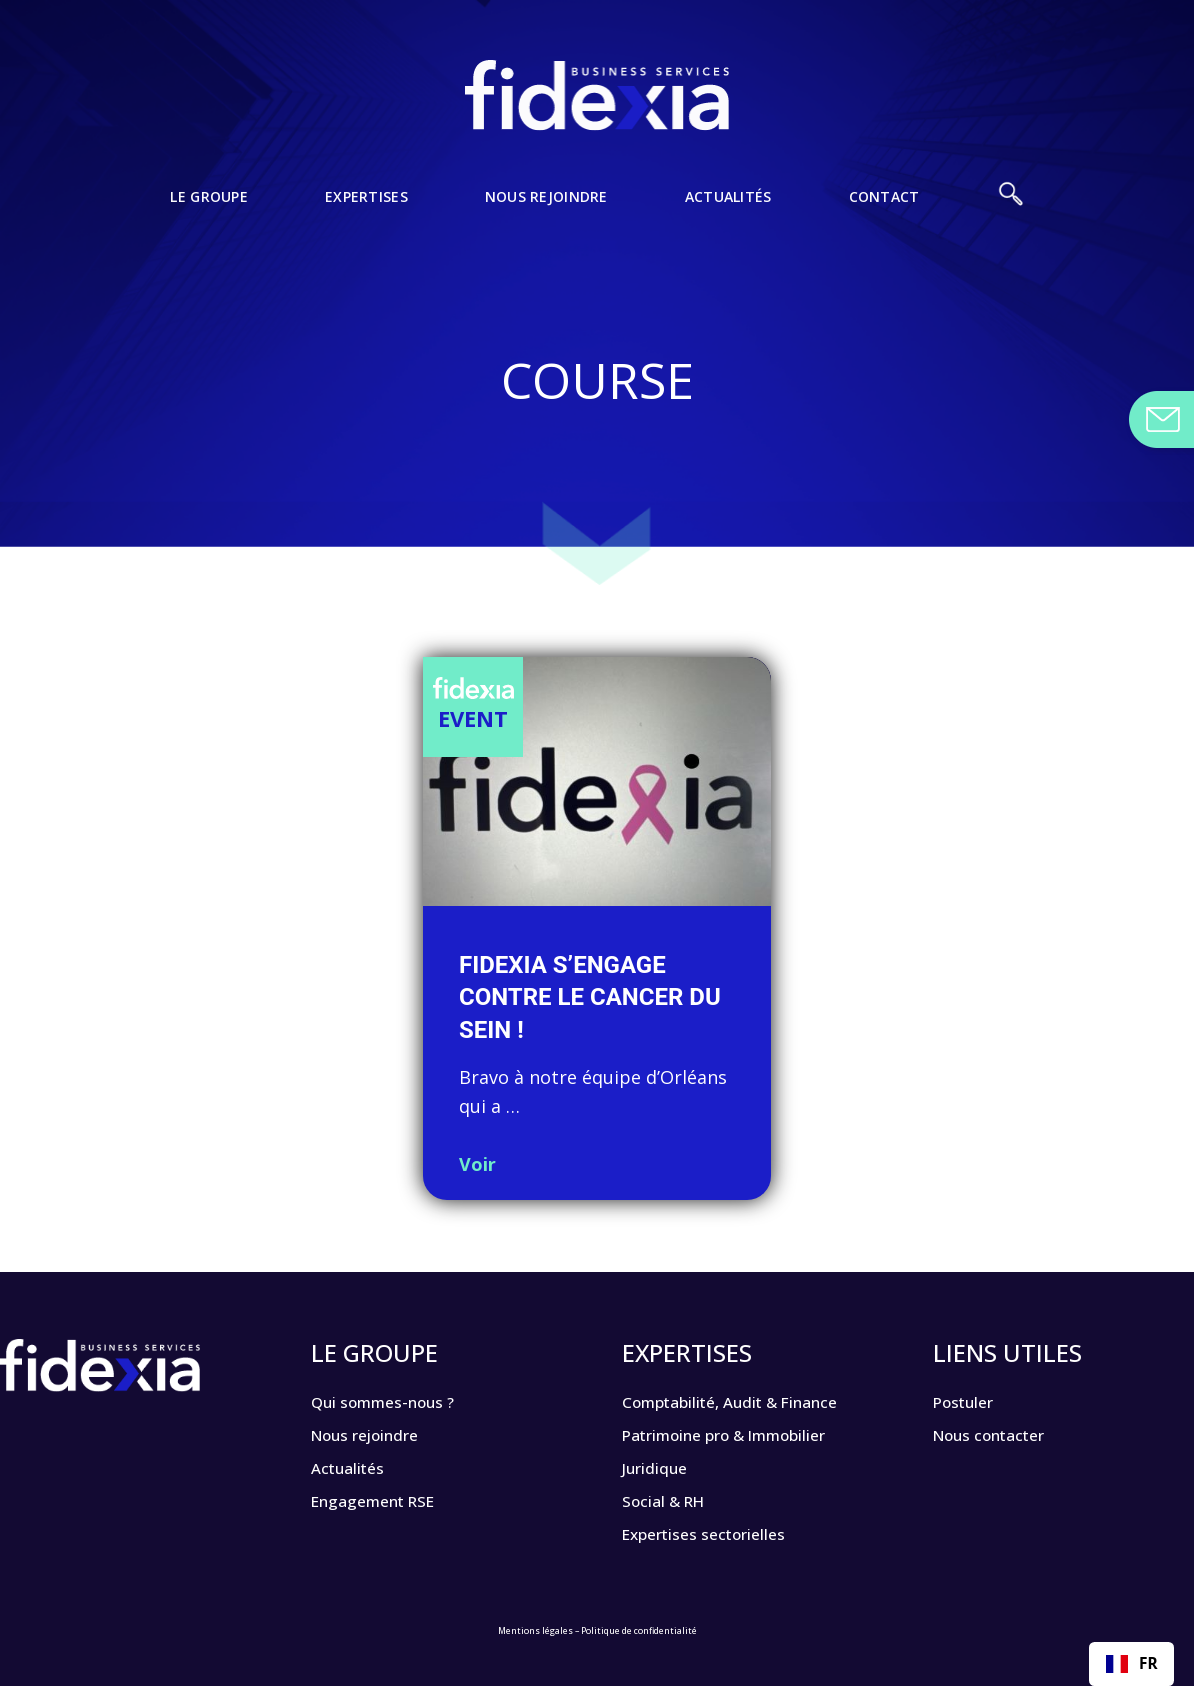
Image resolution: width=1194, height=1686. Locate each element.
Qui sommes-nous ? (394, 1401)
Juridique (659, 1465)
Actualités (763, 208)
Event (473, 718)
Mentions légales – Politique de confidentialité (597, 1622)
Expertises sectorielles (716, 1529)
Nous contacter (999, 1433)
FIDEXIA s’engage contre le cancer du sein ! (590, 997)
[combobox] (1131, 1664)
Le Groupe (154, 208)
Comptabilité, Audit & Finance (750, 1401)
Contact (943, 208)
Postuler (968, 1401)
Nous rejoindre (549, 208)
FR (1132, 1663)
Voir (477, 1164)
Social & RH (670, 1497)
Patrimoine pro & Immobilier (742, 1433)
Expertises (336, 208)
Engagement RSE (382, 1497)
